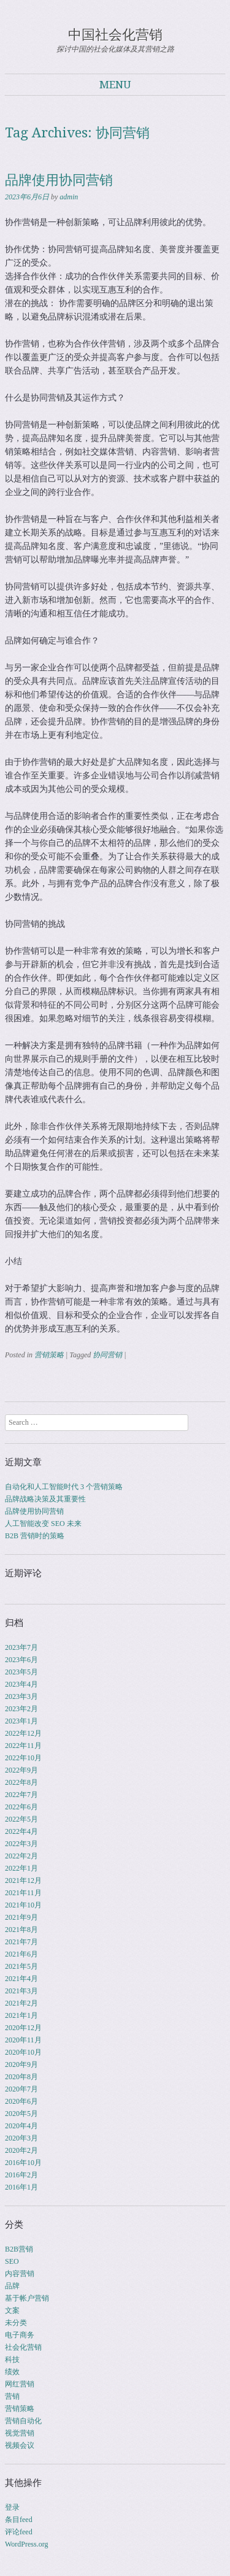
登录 (12, 2507)
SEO (12, 2261)
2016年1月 (21, 2187)
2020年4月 (21, 2126)
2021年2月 (21, 2003)
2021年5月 (21, 1966)
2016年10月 (23, 2162)
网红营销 (19, 2384)
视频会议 (19, 2445)
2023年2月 (21, 1708)
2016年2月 (21, 2175)
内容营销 (19, 2273)
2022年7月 (21, 1794)
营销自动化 (23, 2421)
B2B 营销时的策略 (34, 1535)
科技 (12, 2359)
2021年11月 (23, 1892)
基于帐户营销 (27, 2298)
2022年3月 (21, 1843)
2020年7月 (21, 2089)
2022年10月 (23, 1758)
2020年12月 (23, 2027)
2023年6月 (21, 1659)
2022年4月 (21, 1831)
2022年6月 (21, 1807)
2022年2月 (21, 1856)
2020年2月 (21, 2150)
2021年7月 (21, 1942)
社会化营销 (23, 2347)
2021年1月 (21, 2015)
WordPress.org (26, 2544)
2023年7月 (21, 1647)
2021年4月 (21, 1978)
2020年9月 (21, 2064)
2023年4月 (21, 1684)
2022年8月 (21, 1782)
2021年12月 (23, 1880)
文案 (12, 2310)
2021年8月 (21, 1929)
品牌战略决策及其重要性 (45, 1499)
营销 (12, 2396)
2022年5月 (21, 1819)
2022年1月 (21, 1868)
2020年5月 (21, 2113)
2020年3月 (21, 2138)
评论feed (19, 2532)
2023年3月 (21, 1696)
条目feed (19, 2519)
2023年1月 (21, 1721)
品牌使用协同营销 (59, 180)
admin (68, 197)
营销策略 (49, 1355)
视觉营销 (19, 2433)
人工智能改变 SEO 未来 (43, 1523)
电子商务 (19, 2335)
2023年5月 (21, 1672)
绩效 (12, 2371)
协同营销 (107, 1355)
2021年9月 (21, 1917)
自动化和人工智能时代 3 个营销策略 (64, 1486)
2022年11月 (23, 1745)
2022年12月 (23, 1733)
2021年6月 (21, 1954)
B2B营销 (19, 2249)
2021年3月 (21, 1991)
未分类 (16, 2322)
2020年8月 (21, 2076)
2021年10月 (23, 1905)
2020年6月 (21, 2101)
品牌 (12, 2286)
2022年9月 (21, 1770)
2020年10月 (23, 2052)
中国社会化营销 (115, 34)
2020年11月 (23, 2040)
